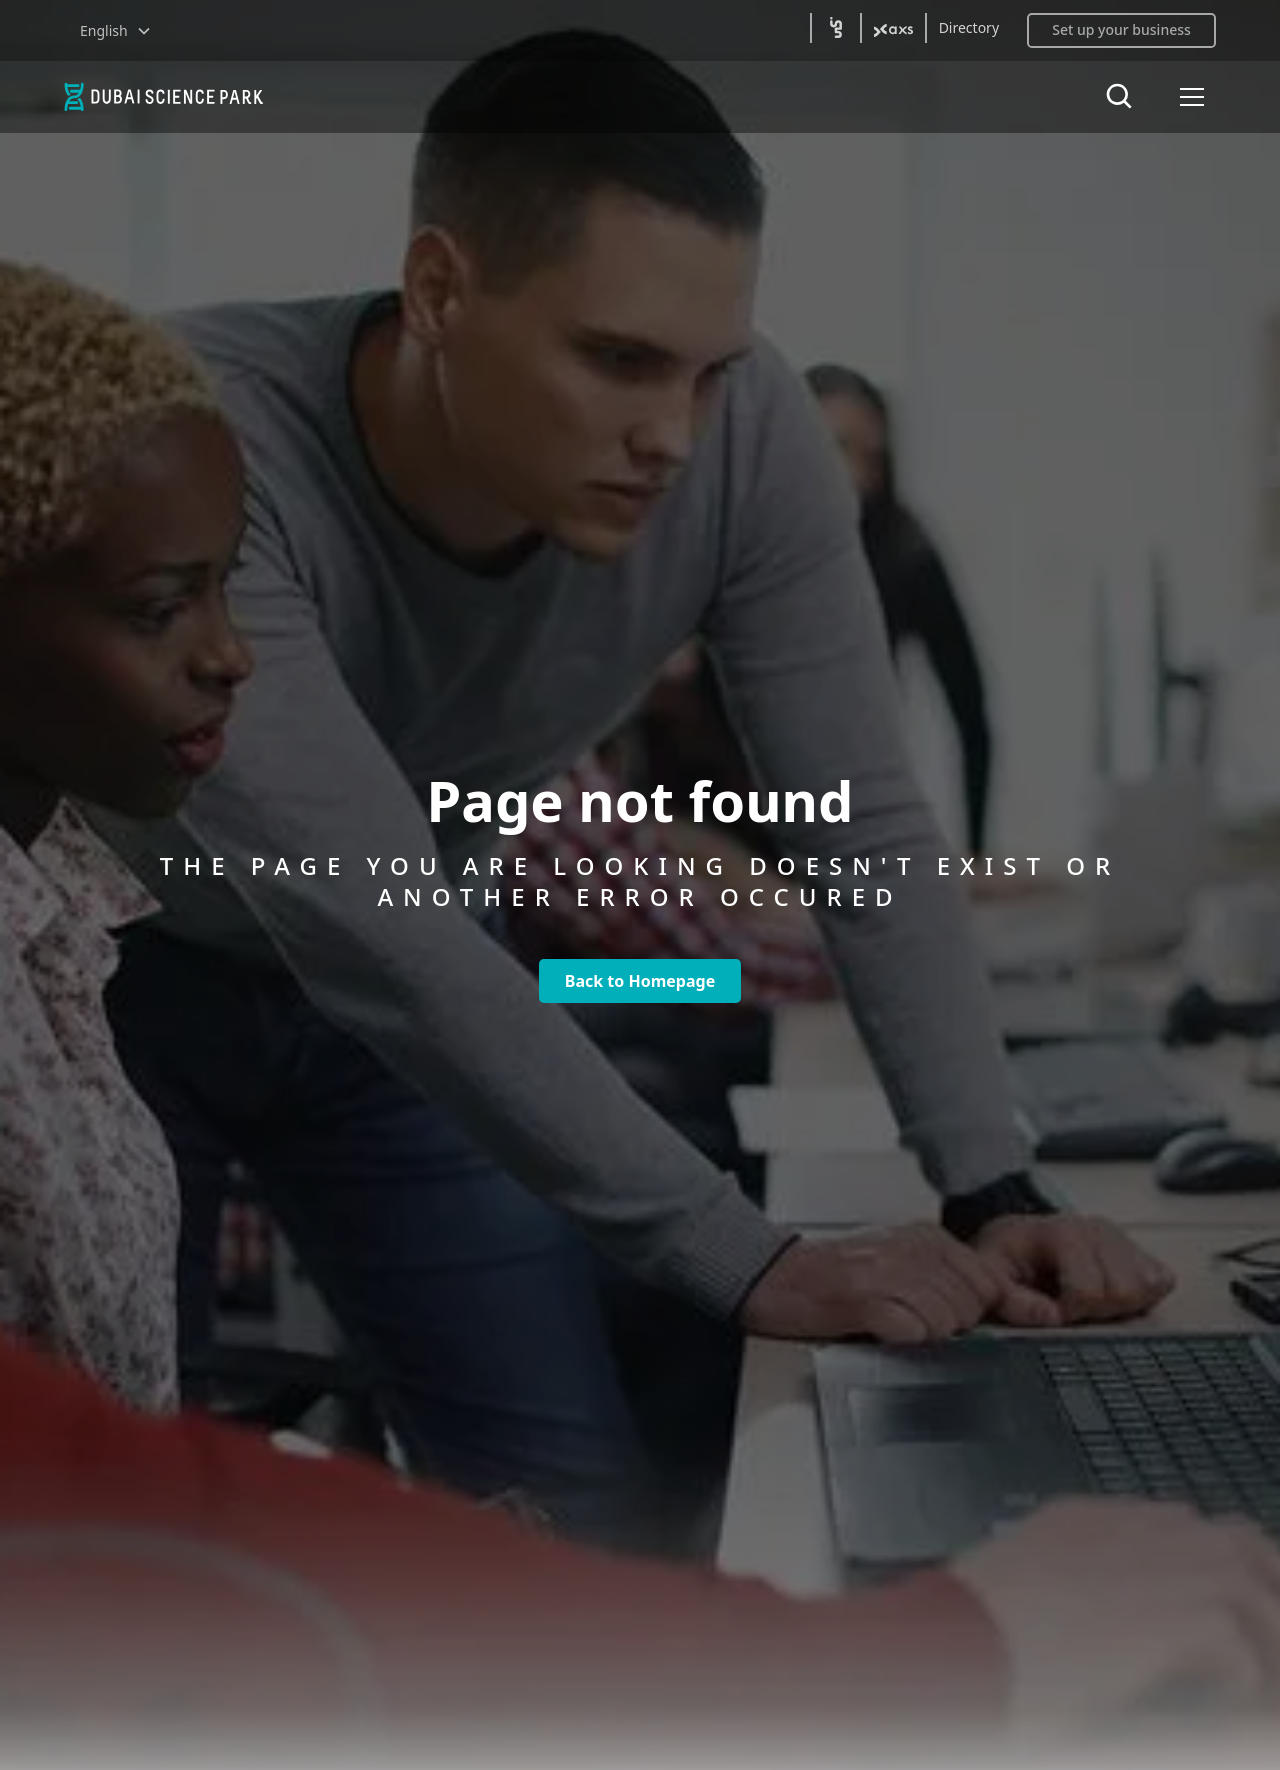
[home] (188, 97)
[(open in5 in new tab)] (836, 28)
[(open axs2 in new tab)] (893, 28)
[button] (116, 30)
